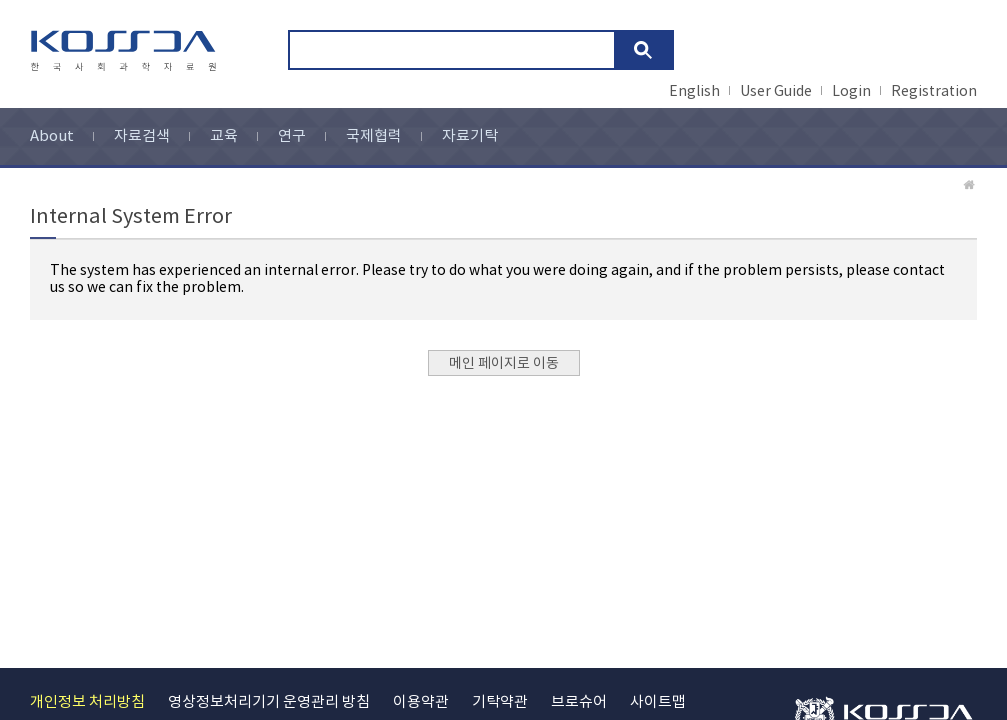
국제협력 (374, 136)
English (694, 92)
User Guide (776, 92)
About (52, 136)
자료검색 (142, 136)
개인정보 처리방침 (87, 702)
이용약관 (421, 702)
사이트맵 (658, 702)
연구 (292, 136)
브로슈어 (579, 702)
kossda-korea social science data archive (126, 51)
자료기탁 (470, 136)
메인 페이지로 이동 (504, 364)
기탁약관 (500, 702)
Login (851, 92)
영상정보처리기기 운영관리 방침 (269, 702)
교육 (224, 136)
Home (970, 185)
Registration (934, 92)
